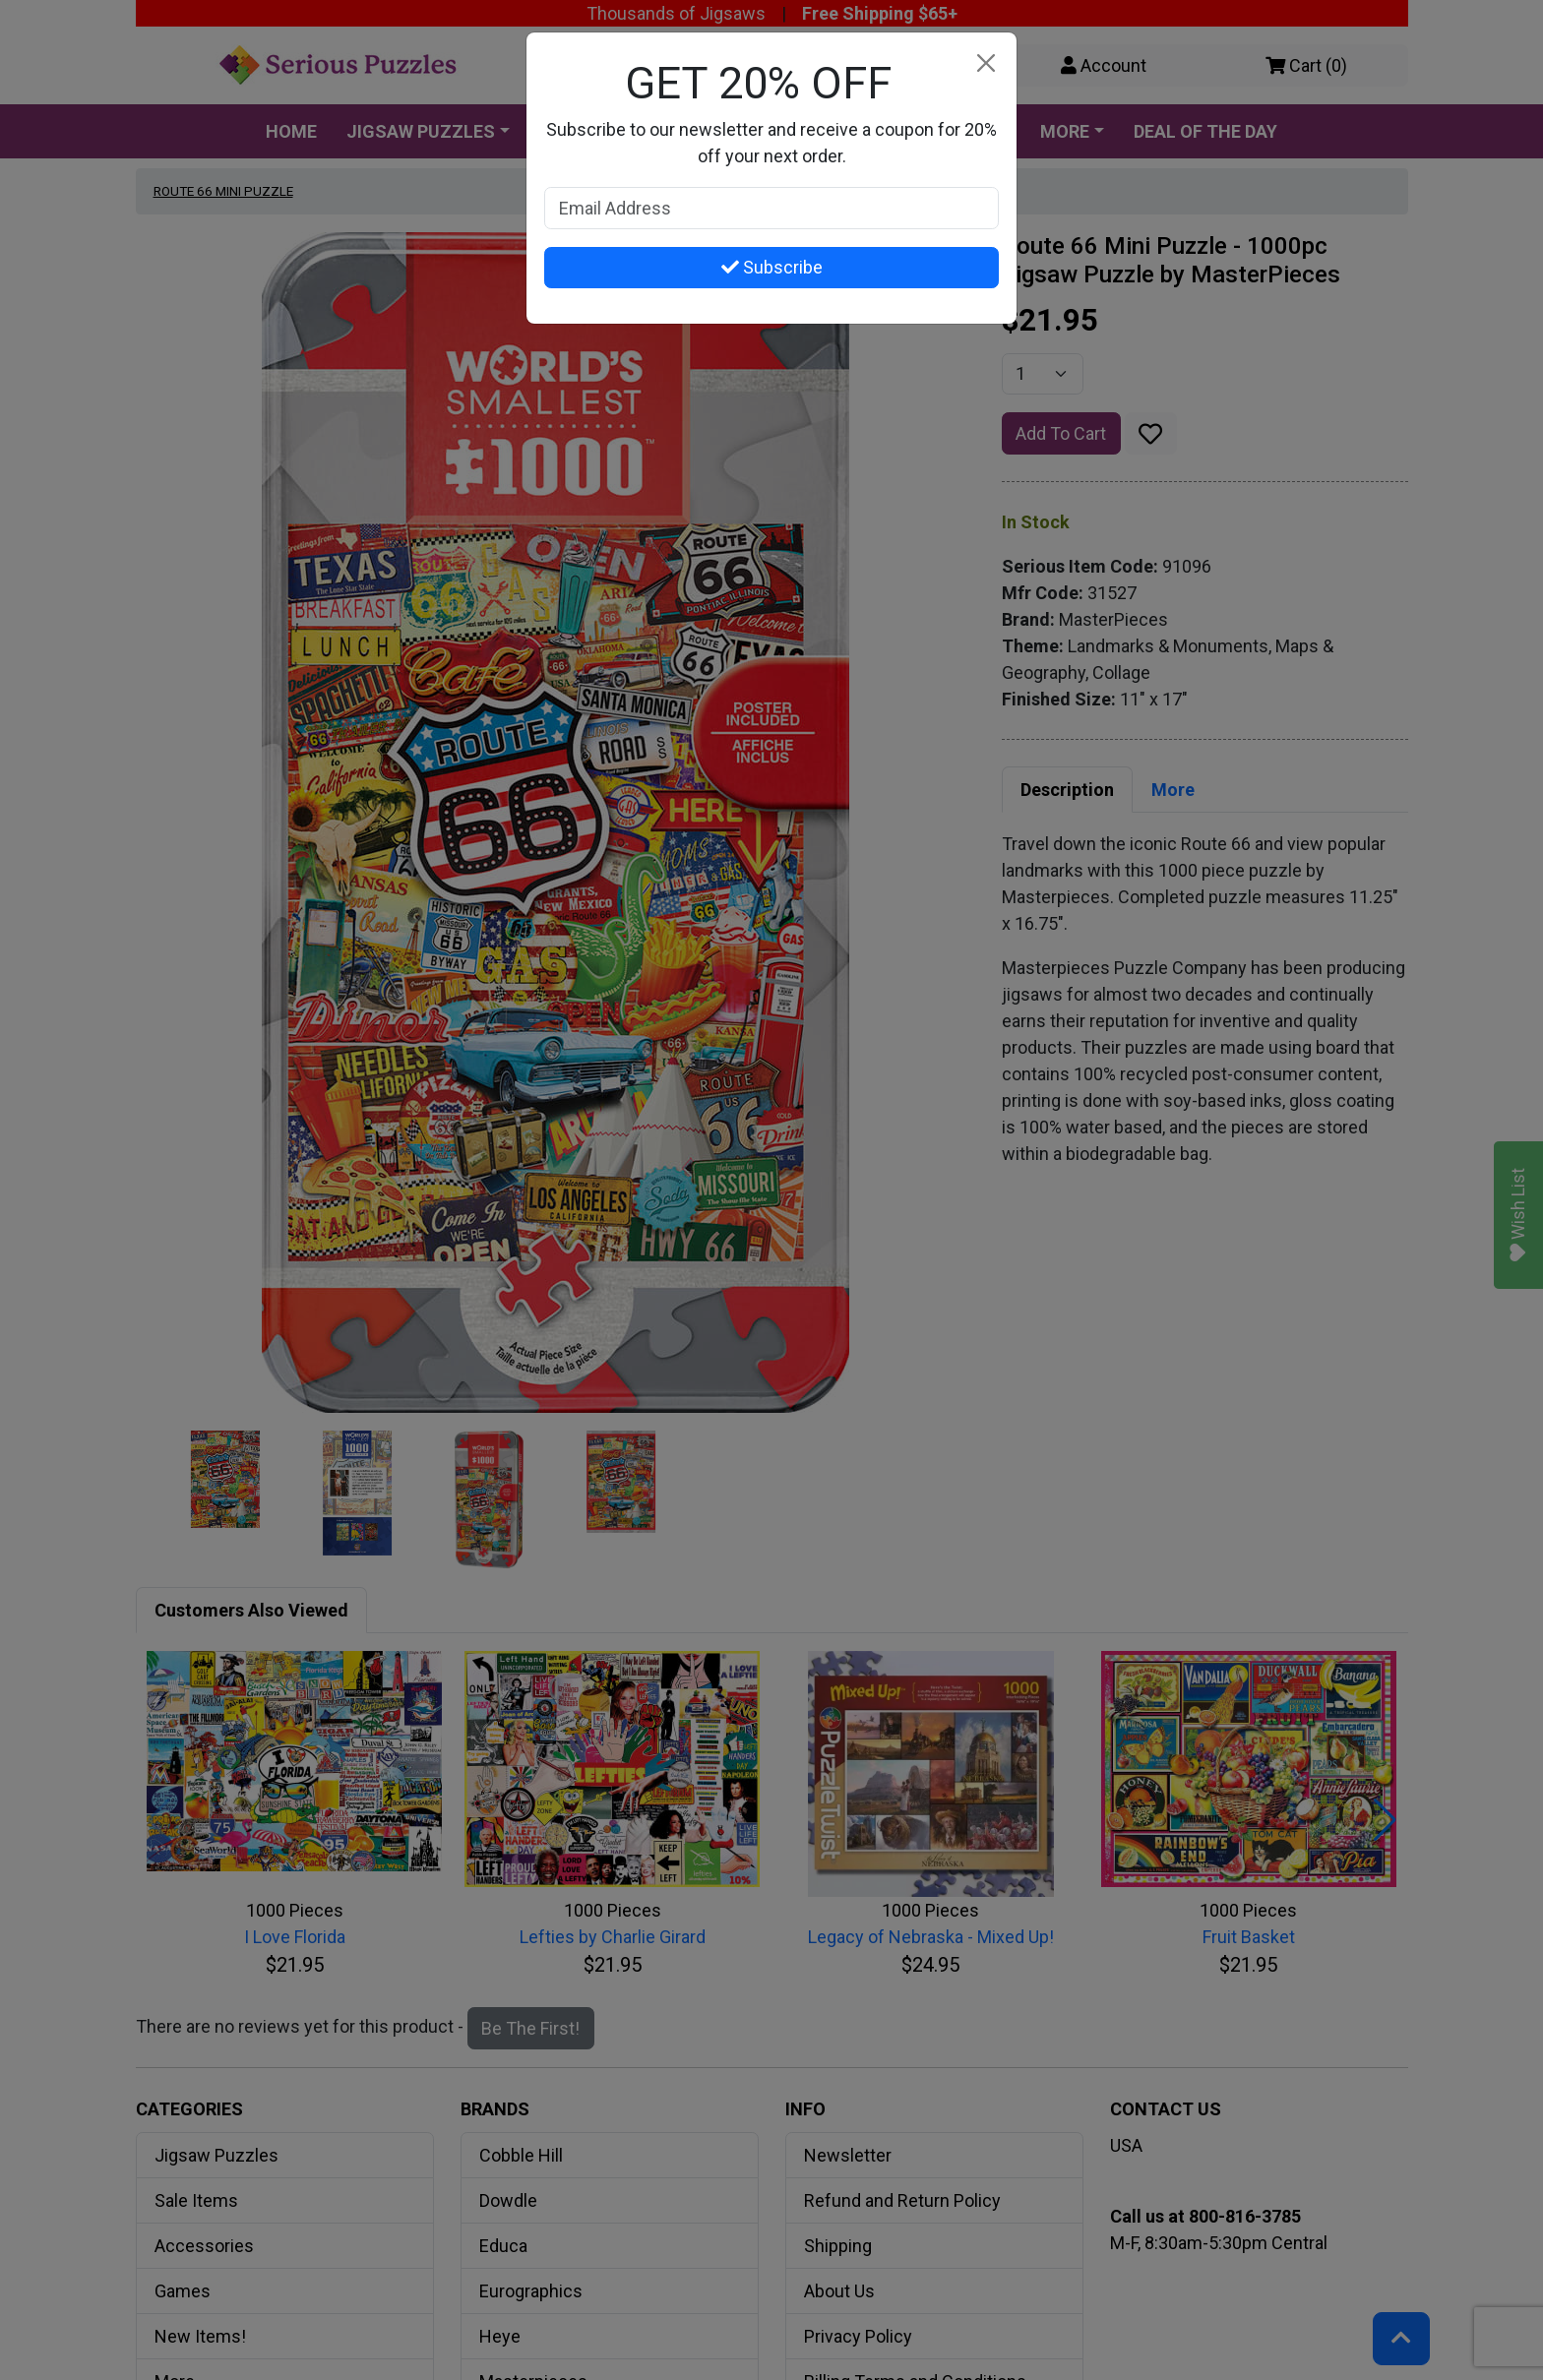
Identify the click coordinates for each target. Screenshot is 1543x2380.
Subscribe (772, 267)
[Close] (985, 63)
